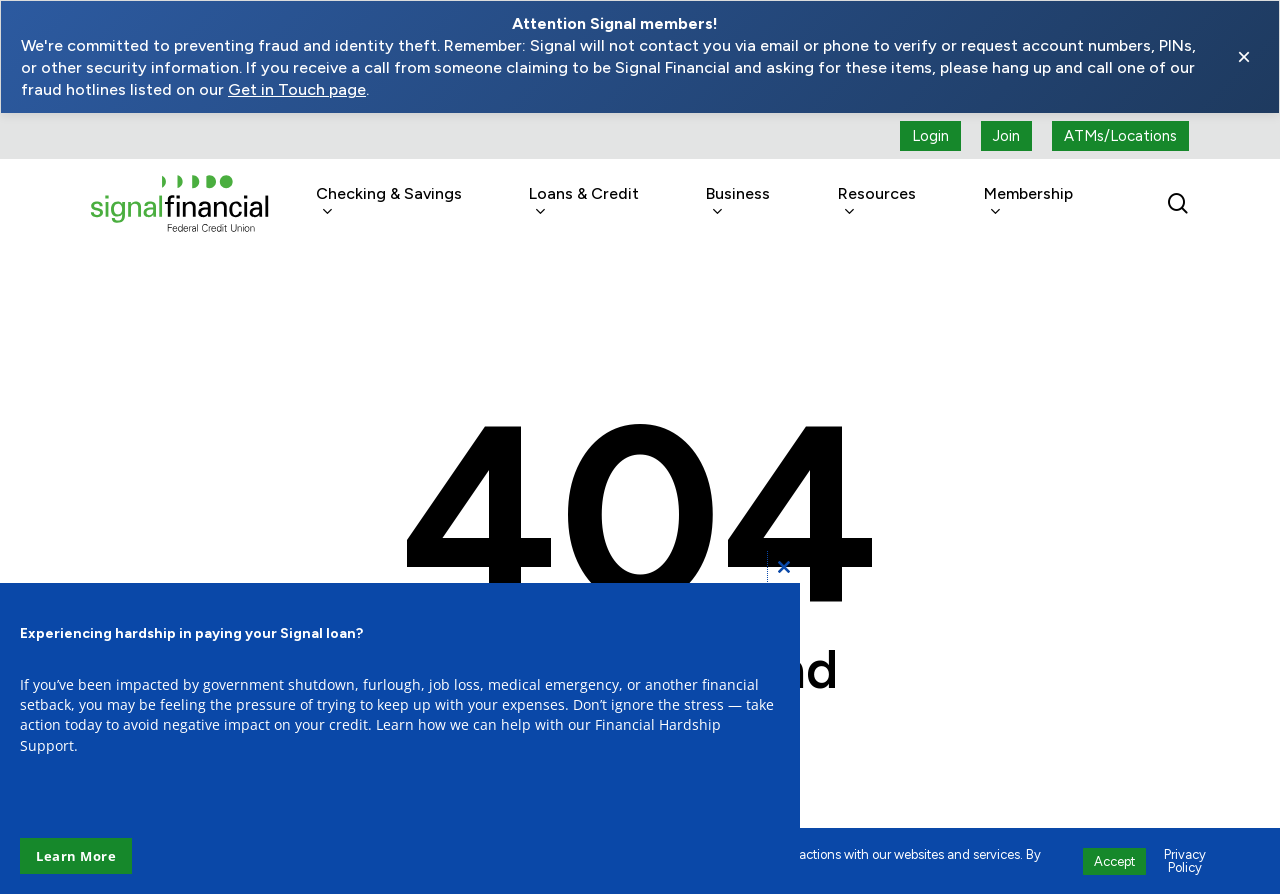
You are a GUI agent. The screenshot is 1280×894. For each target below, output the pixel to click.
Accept (1114, 861)
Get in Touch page (297, 89)
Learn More (76, 856)
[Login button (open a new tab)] (930, 136)
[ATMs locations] (1120, 136)
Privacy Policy (1185, 861)
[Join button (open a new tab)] (1006, 136)
